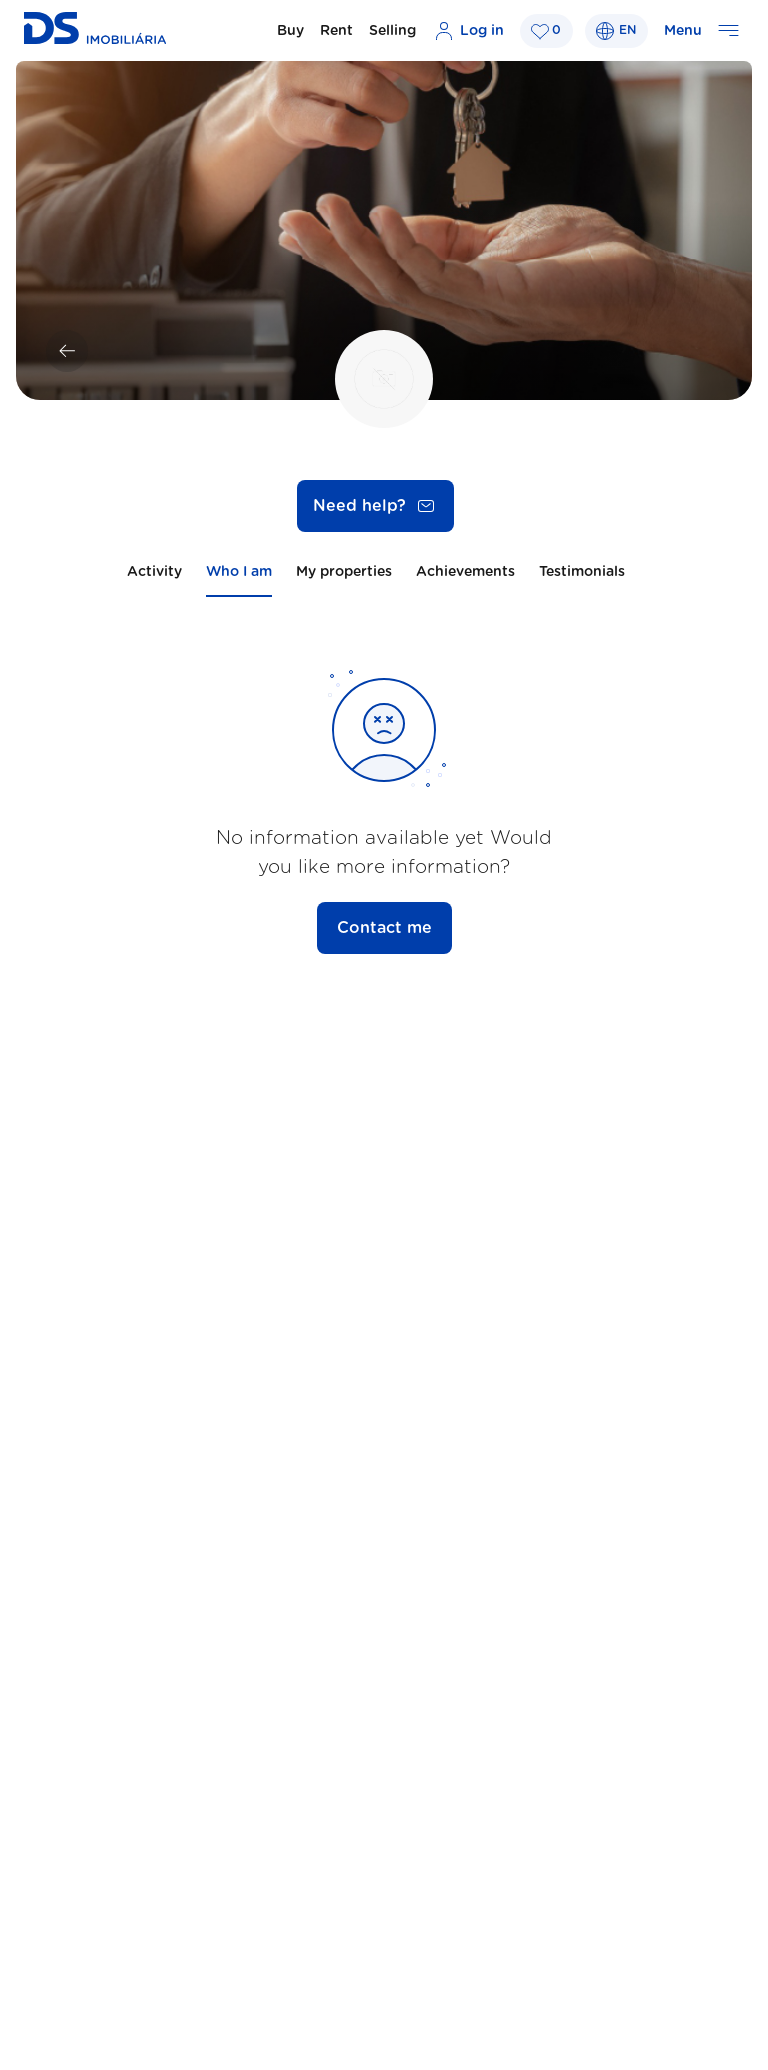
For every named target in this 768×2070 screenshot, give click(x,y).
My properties (344, 572)
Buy (290, 31)
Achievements (465, 572)
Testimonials (582, 572)
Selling (392, 31)
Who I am (239, 572)
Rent (336, 31)
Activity (154, 572)
